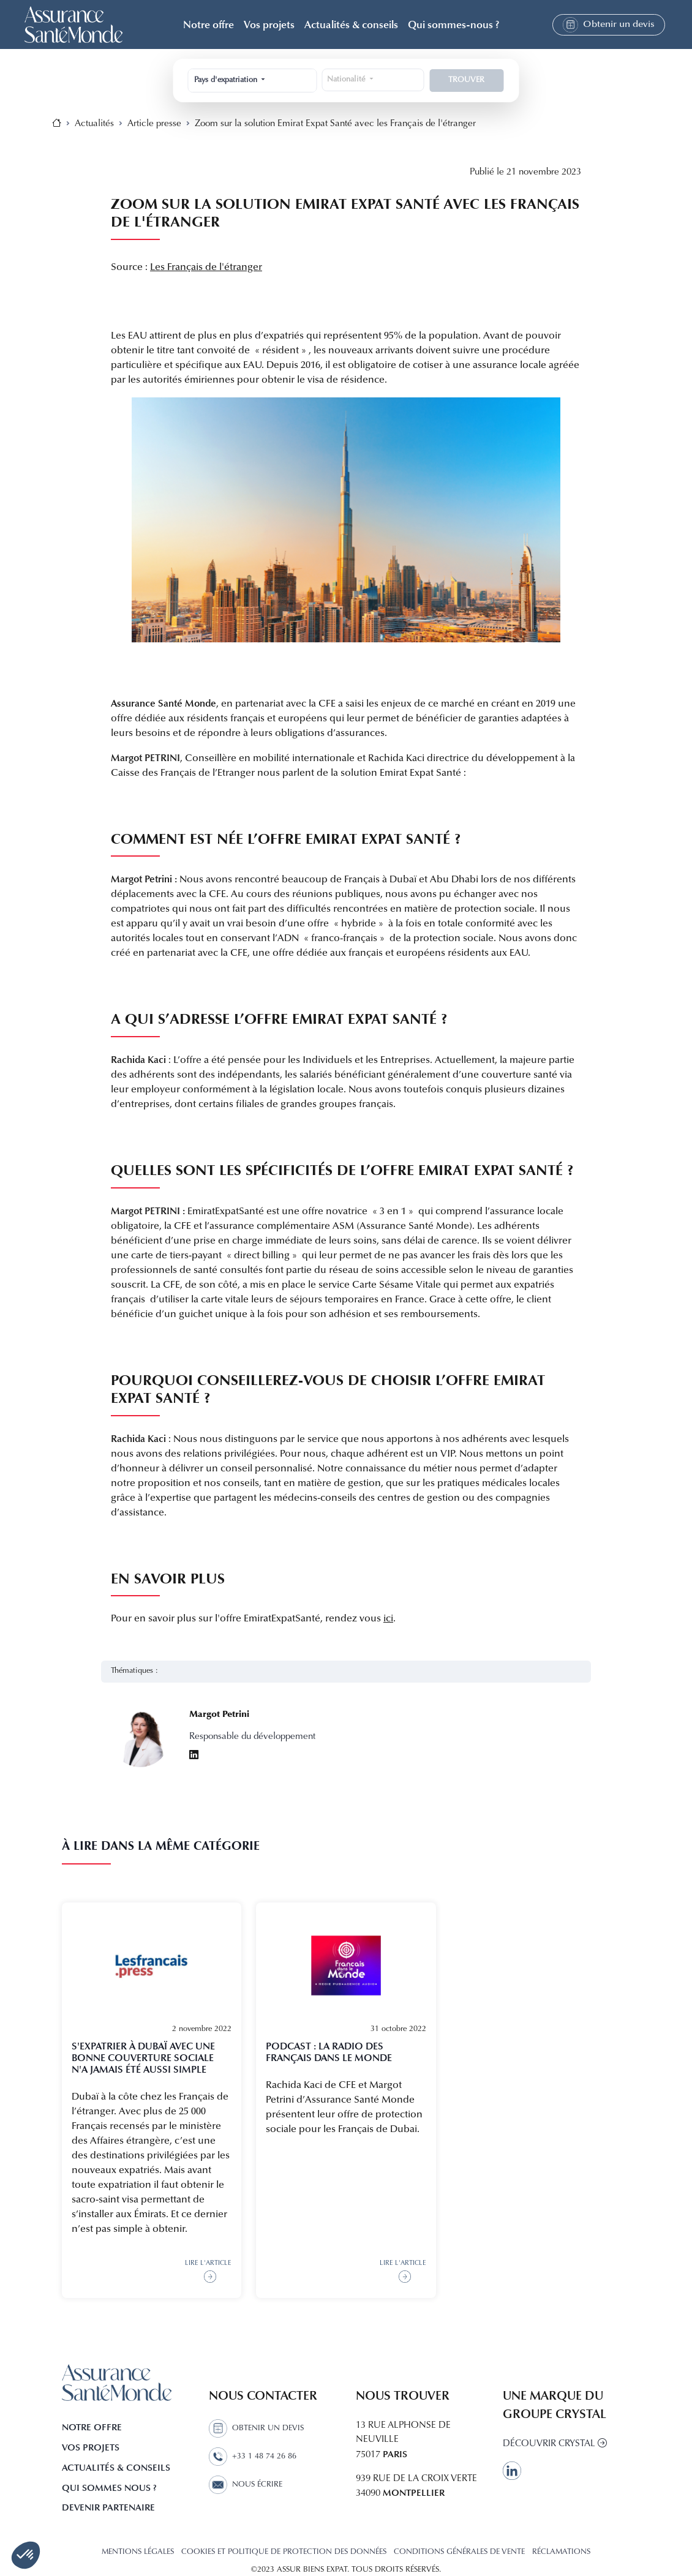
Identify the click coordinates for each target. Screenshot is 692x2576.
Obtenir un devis (609, 24)
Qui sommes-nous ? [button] (453, 24)
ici (388, 1619)
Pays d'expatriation (227, 80)
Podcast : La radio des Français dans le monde (329, 2051)
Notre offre (92, 2427)
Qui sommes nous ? (109, 2487)
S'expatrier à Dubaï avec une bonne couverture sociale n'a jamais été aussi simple (143, 2057)
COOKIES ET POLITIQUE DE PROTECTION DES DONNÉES (283, 2552)
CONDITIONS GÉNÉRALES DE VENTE (459, 2552)
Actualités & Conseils (116, 2467)
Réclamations (561, 2552)
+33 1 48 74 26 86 (252, 2456)
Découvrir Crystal (555, 2444)
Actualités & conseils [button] (351, 24)
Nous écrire (245, 2485)
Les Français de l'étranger (206, 267)
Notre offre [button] (208, 24)
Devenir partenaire (108, 2507)
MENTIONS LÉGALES (138, 2552)
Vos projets (269, 24)
